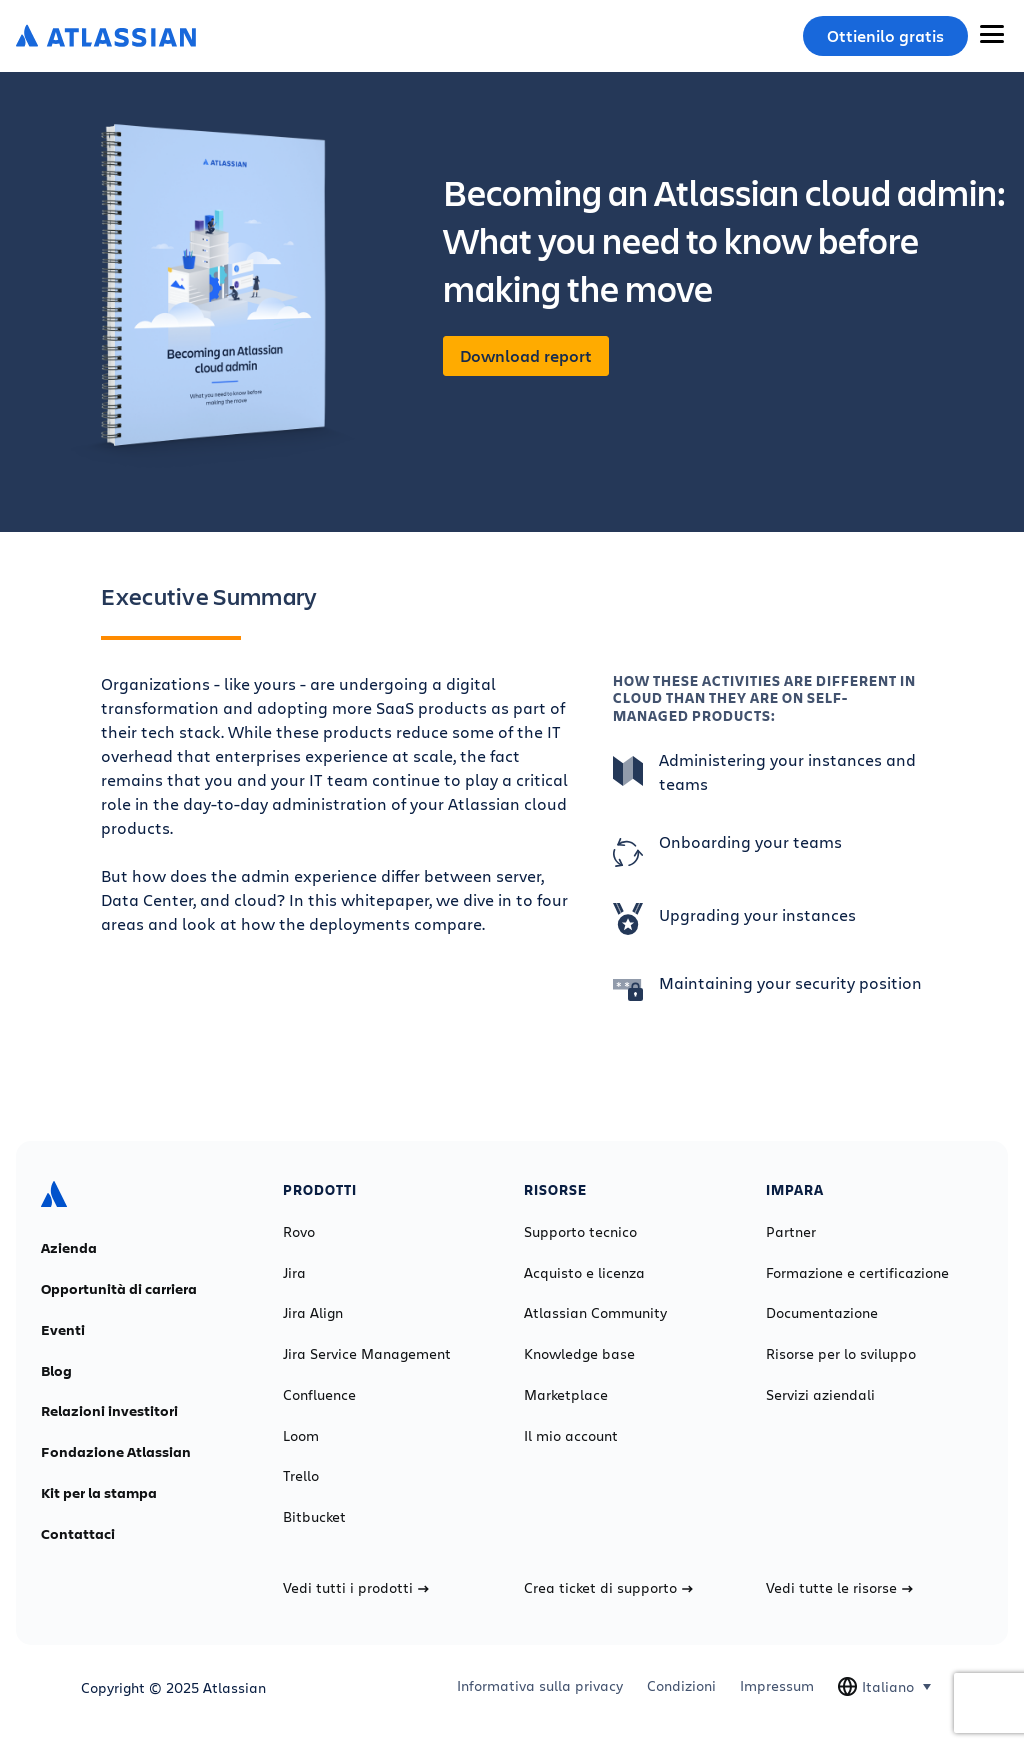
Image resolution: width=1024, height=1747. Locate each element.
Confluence (319, 1395)
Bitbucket (314, 1517)
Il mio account (571, 1436)
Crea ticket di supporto (608, 1588)
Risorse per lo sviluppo (841, 1354)
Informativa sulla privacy (540, 1686)
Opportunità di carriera (119, 1289)
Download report (526, 356)
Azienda (69, 1248)
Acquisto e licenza (584, 1273)
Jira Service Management (367, 1354)
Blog (56, 1371)
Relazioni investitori (109, 1411)
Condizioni (681, 1686)
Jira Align (313, 1313)
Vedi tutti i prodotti (356, 1588)
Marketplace (566, 1395)
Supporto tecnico (580, 1232)
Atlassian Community (595, 1313)
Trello (301, 1476)
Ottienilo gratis (885, 36)
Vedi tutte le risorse (839, 1588)
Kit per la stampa (99, 1493)
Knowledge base (579, 1354)
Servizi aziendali (820, 1395)
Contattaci (78, 1534)
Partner (791, 1232)
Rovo (299, 1232)
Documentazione (822, 1313)
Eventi (63, 1330)
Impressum (777, 1686)
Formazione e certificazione (857, 1273)
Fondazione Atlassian (116, 1452)
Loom (301, 1436)
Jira (294, 1273)
